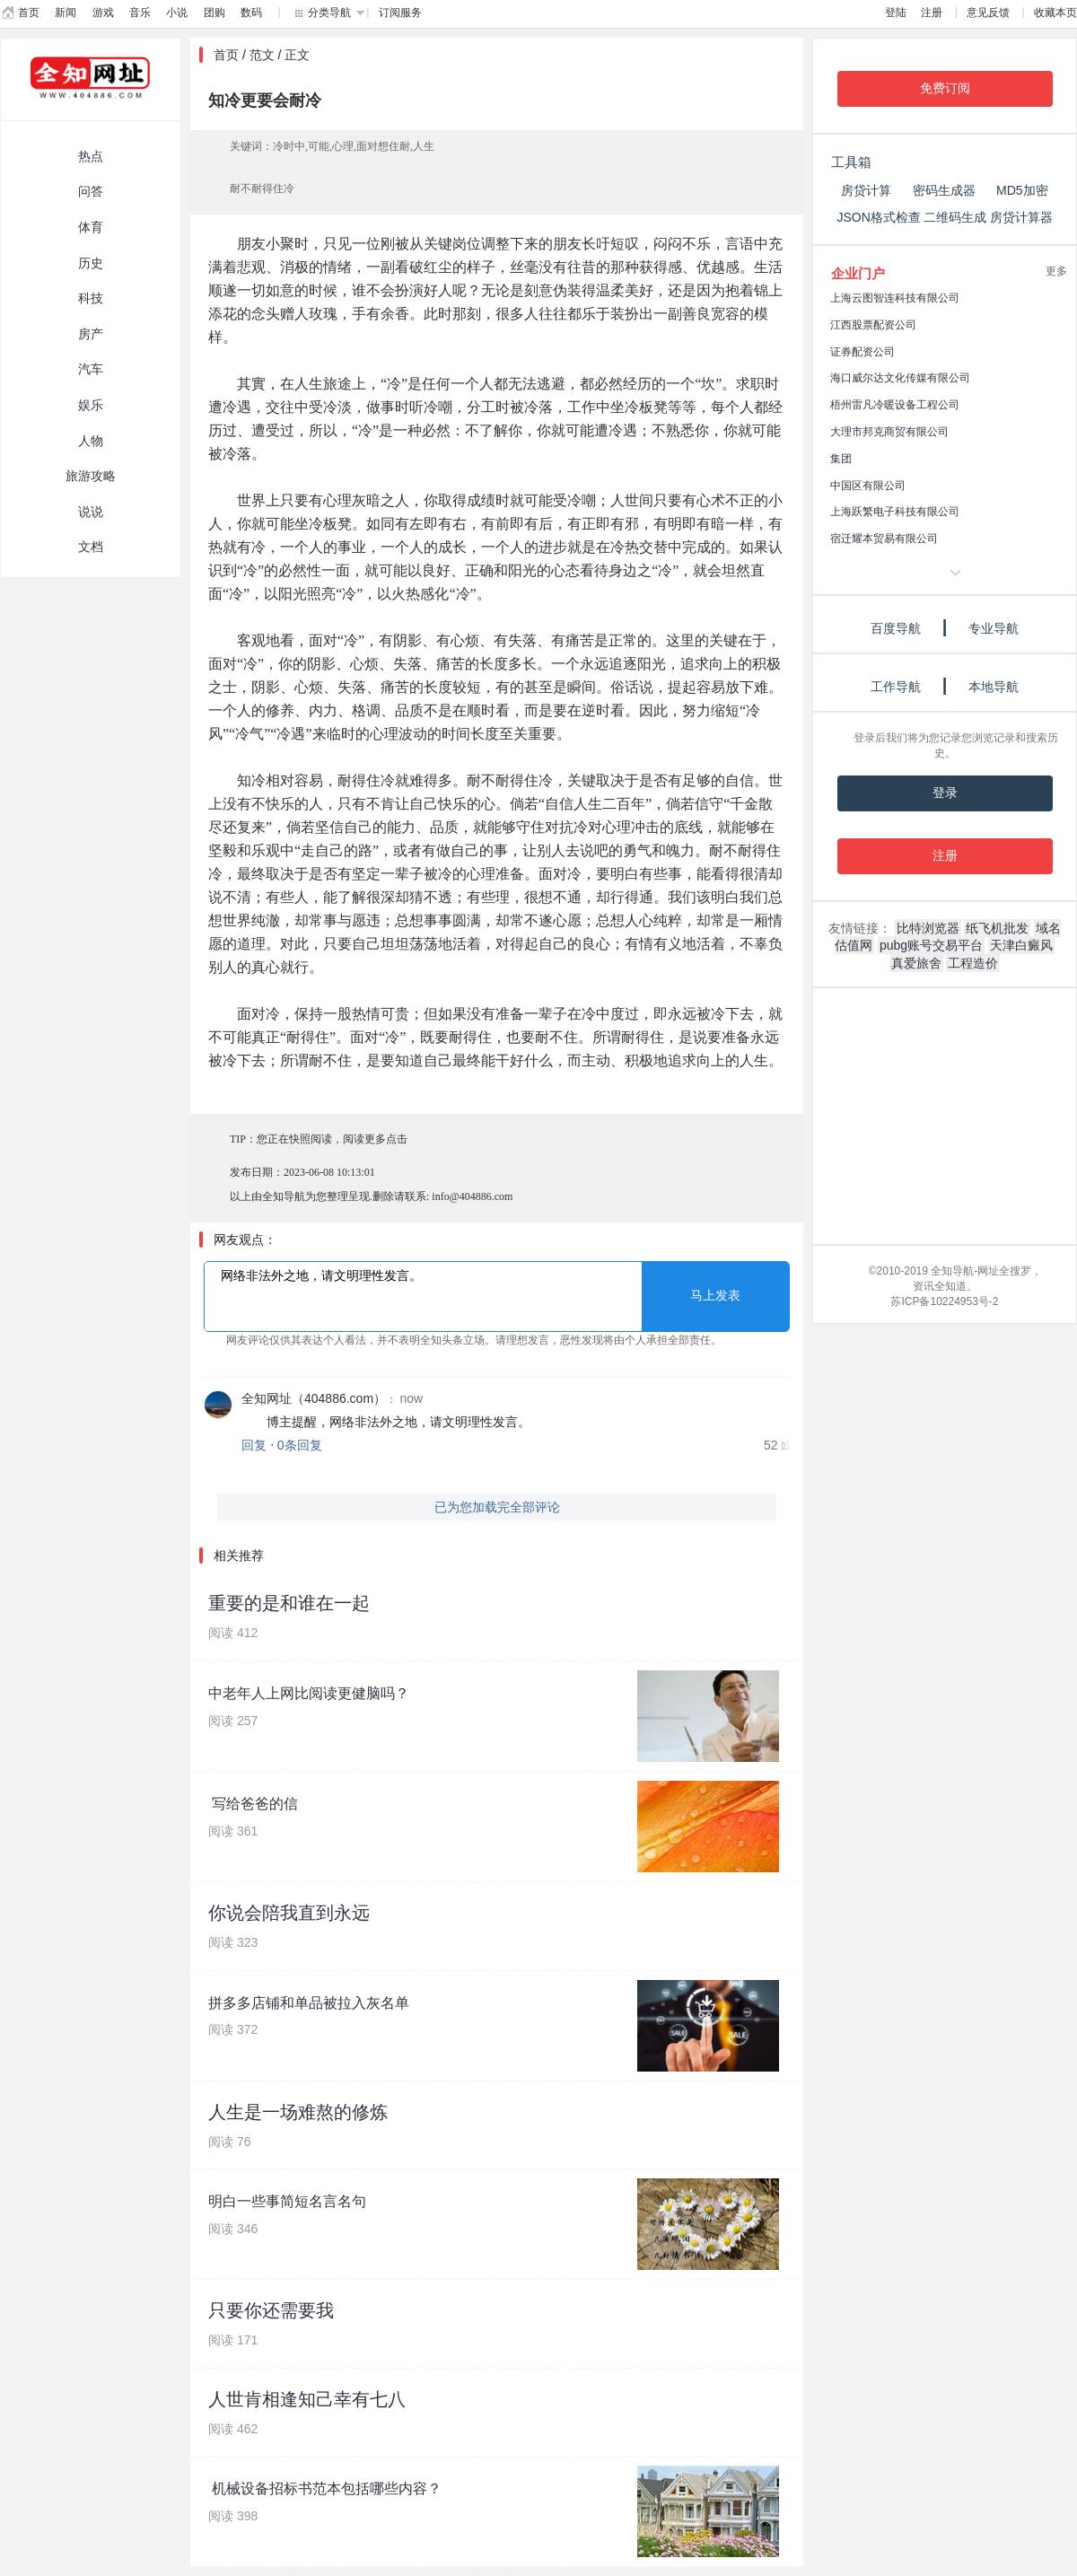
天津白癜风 (1021, 945)
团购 (214, 12)
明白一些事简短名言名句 (287, 2201)
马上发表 (715, 1295)
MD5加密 (1022, 190)
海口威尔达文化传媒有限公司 (900, 378)
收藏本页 (1055, 12)
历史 (90, 263)
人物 (90, 441)
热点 (90, 156)
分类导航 (329, 12)
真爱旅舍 (916, 963)
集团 (841, 458)
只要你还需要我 (271, 2310)
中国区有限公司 (868, 485)
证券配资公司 (862, 352)
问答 (90, 191)
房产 (90, 334)
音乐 (140, 12)
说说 (90, 511)
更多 (1056, 271)
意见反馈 (988, 12)
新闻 (65, 12)
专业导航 (993, 628)
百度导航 (896, 628)
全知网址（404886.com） (313, 1398)
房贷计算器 (1021, 217)
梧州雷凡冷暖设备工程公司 (894, 405)
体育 (90, 227)
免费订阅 (945, 88)
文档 (90, 546)
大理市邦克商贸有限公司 (889, 431)
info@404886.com (472, 1196)
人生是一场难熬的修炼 (298, 2112)
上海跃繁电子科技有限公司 (894, 511)
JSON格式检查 (878, 217)
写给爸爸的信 (253, 1803)
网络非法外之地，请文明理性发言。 (497, 1296)
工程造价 (973, 963)
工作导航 (896, 686)
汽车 (90, 369)
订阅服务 (400, 12)
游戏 (103, 12)
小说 (177, 12)
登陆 (895, 12)
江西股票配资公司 (873, 325)
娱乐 (90, 405)
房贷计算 (866, 190)
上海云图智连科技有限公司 (894, 298)
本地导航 (993, 686)
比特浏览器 (928, 928)
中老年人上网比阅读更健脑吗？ (308, 1693)
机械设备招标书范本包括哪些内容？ (325, 2488)
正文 (297, 55)
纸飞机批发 (997, 928)
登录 (945, 793)
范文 (262, 55)
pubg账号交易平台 (931, 945)
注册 (931, 12)
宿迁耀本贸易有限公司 (884, 538)
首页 (28, 12)
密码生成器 (944, 190)
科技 (90, 298)
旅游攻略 (91, 476)
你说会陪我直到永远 (289, 1913)
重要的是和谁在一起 (289, 1603)
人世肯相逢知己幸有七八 (307, 2399)
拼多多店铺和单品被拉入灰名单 (308, 2003)
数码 (251, 12)
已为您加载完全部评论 (497, 1507)
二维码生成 (955, 217)
